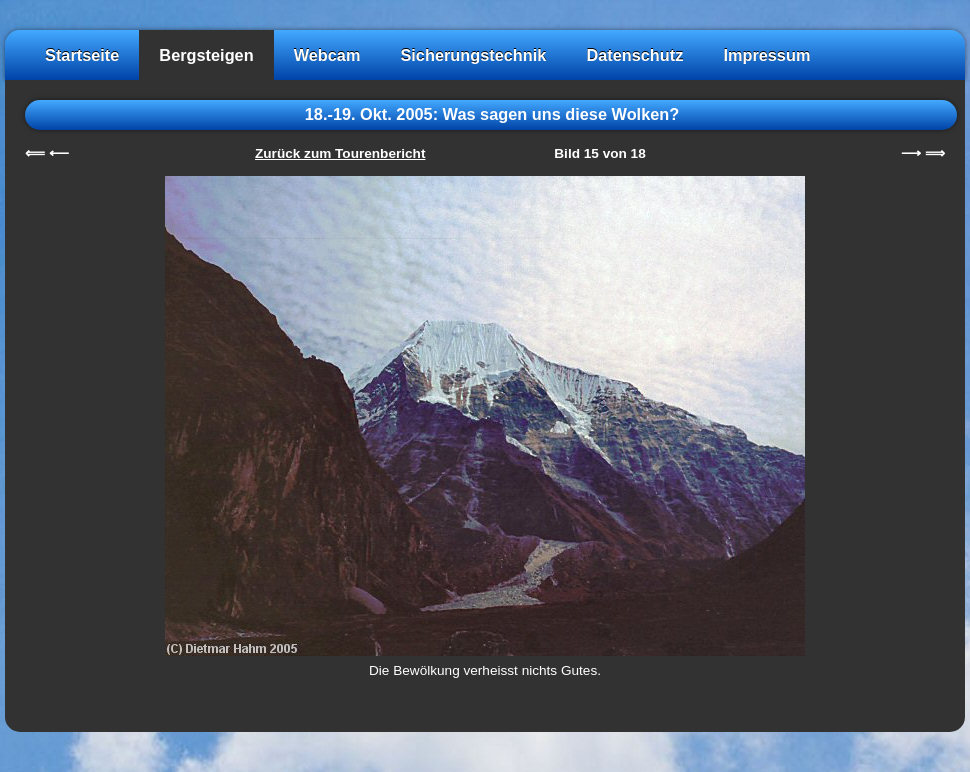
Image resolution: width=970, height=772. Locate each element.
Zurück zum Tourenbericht (340, 153)
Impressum (766, 55)
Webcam (327, 55)
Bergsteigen (206, 55)
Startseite (82, 55)
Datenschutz (634, 55)
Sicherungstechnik (473, 55)
